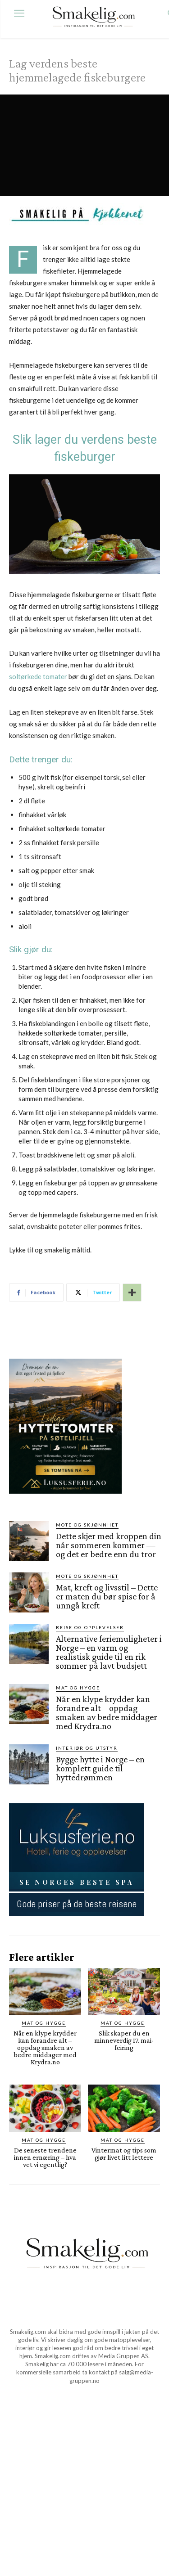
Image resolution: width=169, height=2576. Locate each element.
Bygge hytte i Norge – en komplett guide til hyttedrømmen (100, 1768)
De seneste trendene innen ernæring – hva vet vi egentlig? (45, 2157)
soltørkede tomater (38, 676)
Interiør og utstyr (87, 1748)
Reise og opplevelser (90, 1627)
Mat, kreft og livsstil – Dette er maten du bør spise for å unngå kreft (107, 1596)
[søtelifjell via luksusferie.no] (65, 1501)
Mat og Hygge (78, 1687)
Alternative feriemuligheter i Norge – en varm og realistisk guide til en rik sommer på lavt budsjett (109, 1652)
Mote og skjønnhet (87, 1524)
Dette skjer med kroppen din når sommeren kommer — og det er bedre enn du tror (108, 1545)
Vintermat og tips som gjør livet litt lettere (123, 2153)
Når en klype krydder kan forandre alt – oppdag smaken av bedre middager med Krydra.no (106, 1712)
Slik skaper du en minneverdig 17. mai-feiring (124, 2040)
